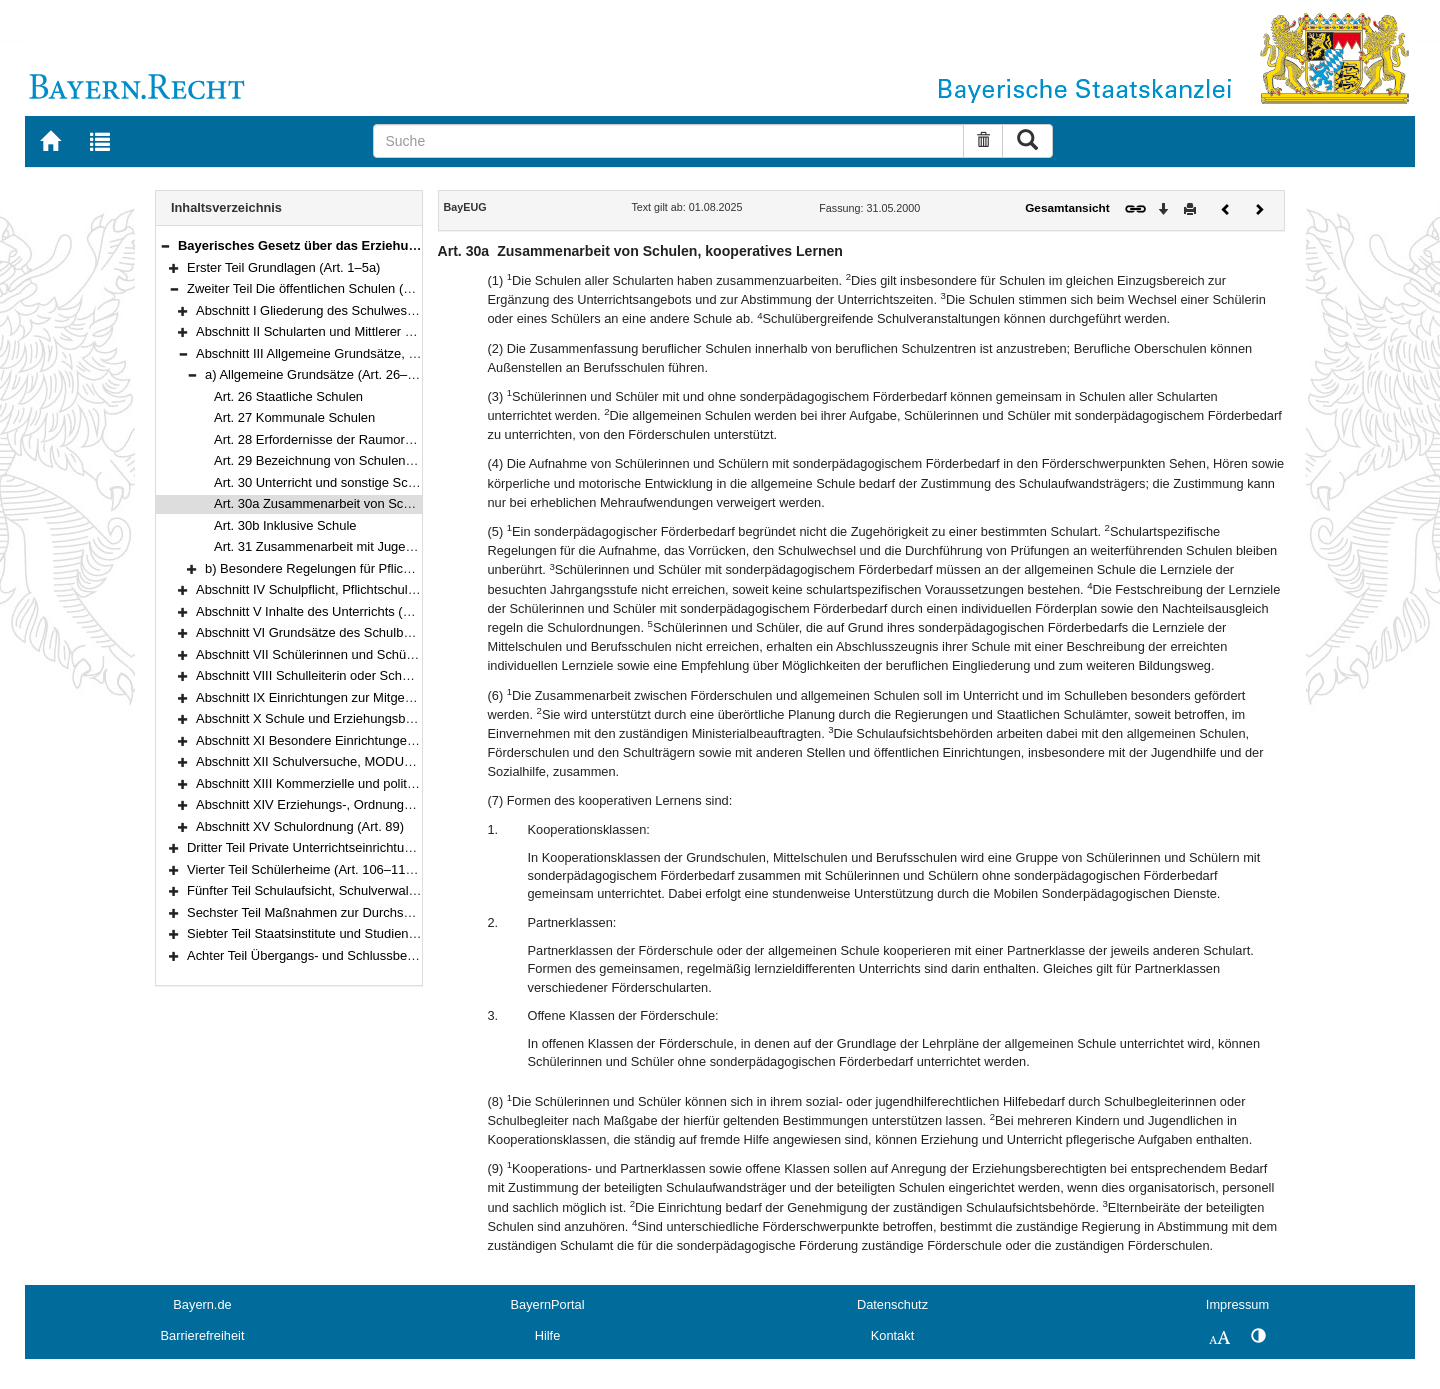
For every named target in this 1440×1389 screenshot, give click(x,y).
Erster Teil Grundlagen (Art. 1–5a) (283, 267)
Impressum (1237, 1304)
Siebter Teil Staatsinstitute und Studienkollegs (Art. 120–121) (361, 933)
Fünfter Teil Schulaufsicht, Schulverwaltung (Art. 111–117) (353, 890)
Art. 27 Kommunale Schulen (294, 417)
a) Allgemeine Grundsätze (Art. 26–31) (315, 374)
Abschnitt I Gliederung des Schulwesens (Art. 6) (333, 310)
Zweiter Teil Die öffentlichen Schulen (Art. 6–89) (323, 288)
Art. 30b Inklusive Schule (285, 525)
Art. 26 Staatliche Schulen (288, 396)
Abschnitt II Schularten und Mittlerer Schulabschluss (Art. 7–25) (378, 331)
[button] (165, 245)
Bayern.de (202, 1304)
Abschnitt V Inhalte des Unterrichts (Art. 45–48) (331, 611)
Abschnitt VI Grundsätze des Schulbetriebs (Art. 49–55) (355, 632)
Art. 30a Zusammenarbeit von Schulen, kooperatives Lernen (387, 503)
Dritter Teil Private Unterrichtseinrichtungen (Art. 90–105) (349, 847)
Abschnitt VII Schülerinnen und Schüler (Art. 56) (333, 654)
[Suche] (668, 141)
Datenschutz (892, 1304)
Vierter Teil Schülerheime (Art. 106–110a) (305, 869)
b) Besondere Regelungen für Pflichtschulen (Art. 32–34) (367, 568)
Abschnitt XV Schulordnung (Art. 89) (300, 826)
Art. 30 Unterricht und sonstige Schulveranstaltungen (365, 482)
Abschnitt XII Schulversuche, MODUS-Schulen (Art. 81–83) (366, 761)
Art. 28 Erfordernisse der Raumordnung (327, 439)
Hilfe (548, 1335)
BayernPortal (548, 1304)
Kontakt (892, 1335)
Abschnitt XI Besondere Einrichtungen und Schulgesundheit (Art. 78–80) (403, 740)
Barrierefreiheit (203, 1335)
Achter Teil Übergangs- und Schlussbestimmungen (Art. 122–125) (375, 955)
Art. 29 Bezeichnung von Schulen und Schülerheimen (367, 460)
